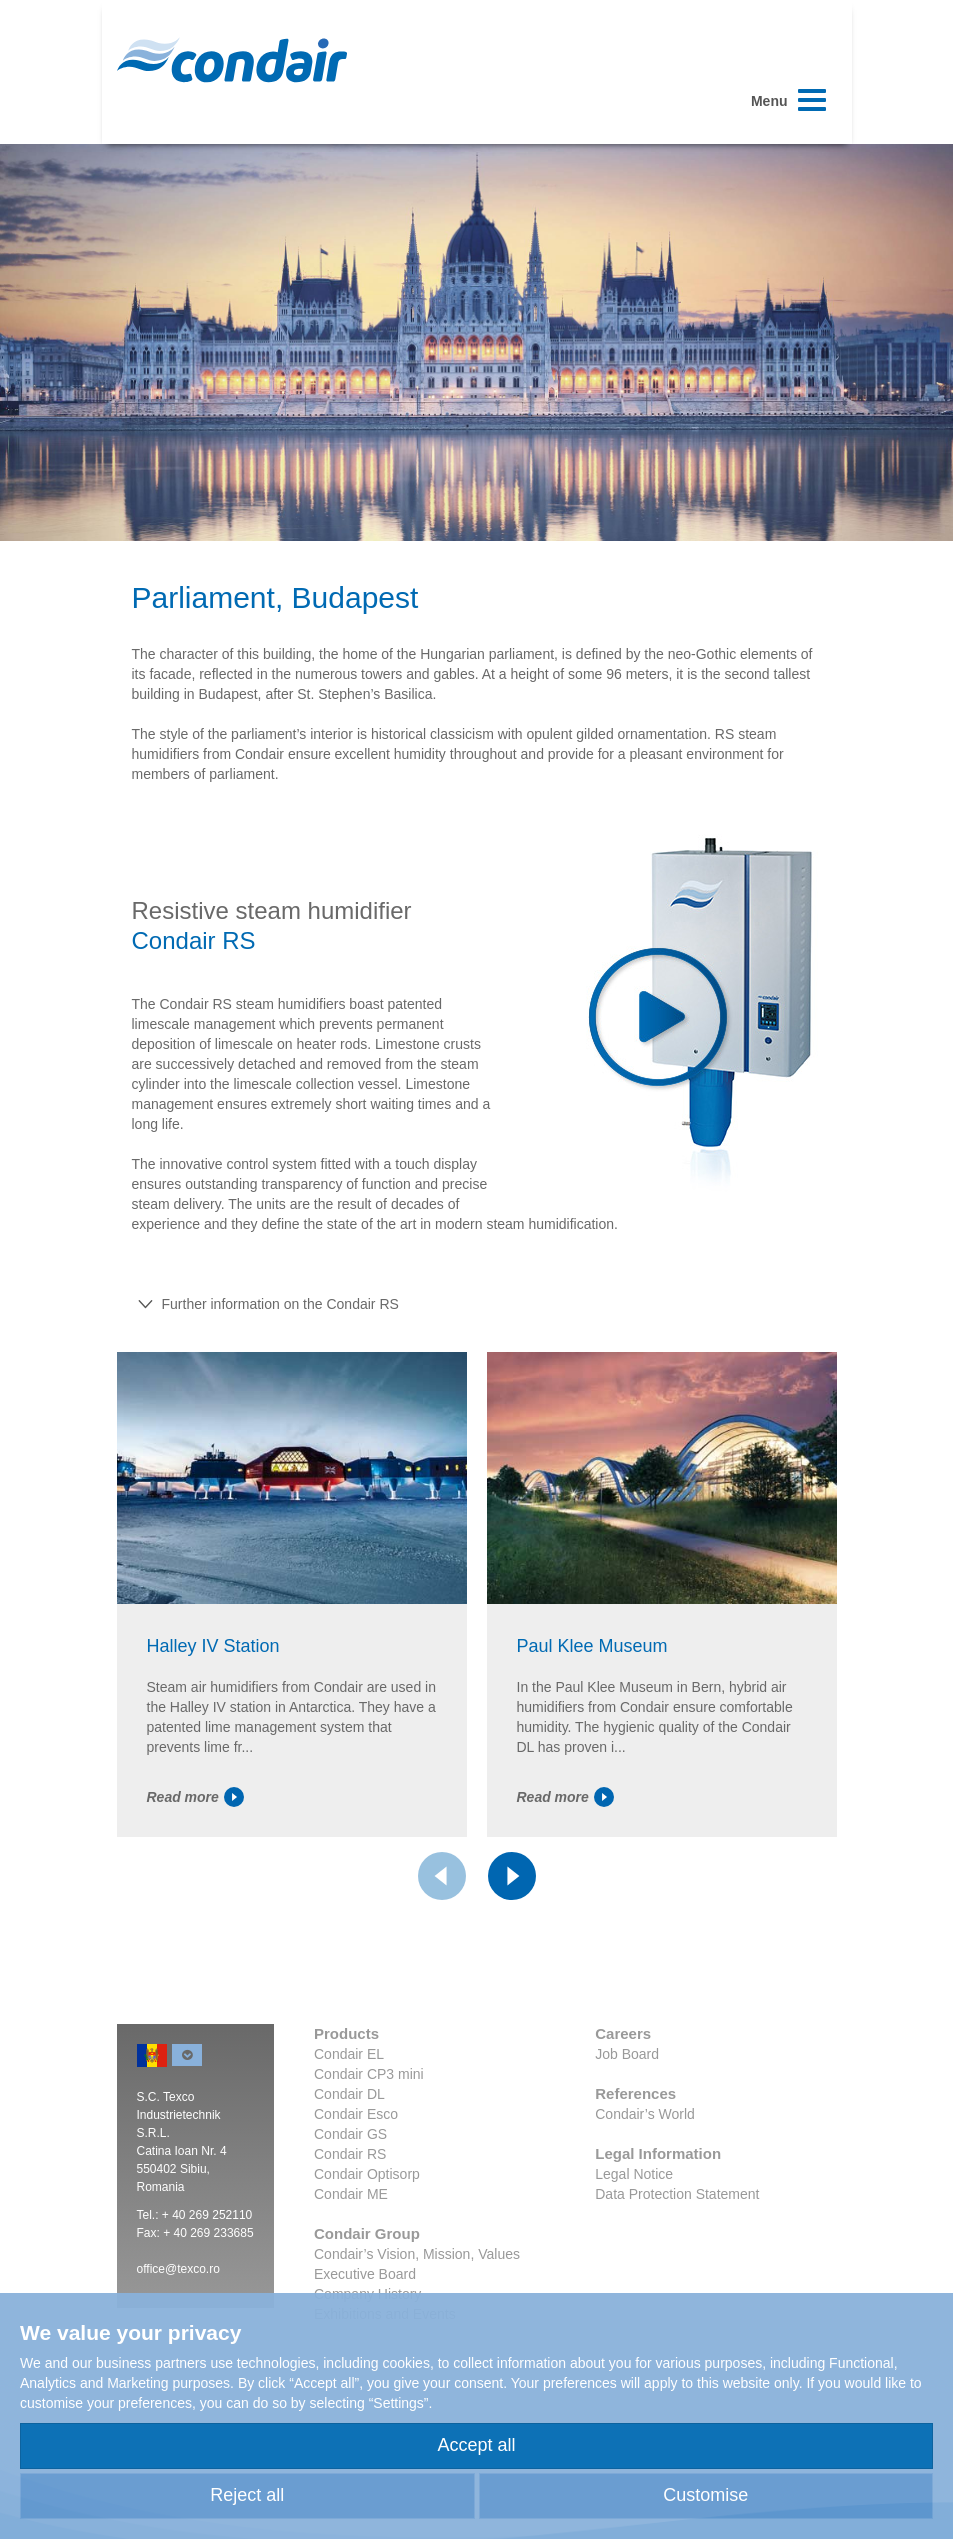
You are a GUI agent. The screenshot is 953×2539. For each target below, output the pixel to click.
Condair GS (350, 2134)
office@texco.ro (178, 2269)
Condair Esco (356, 2114)
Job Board (627, 2054)
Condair (232, 60)
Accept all (476, 2445)
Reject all (247, 2495)
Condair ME (351, 2194)
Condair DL (349, 2094)
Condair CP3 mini (369, 2074)
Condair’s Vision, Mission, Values (417, 2254)
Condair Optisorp (367, 2174)
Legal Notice (634, 2174)
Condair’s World (645, 2114)
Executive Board (365, 2274)
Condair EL (349, 2054)
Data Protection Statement (677, 2194)
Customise (705, 2495)
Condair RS (350, 2154)
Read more (195, 1797)
